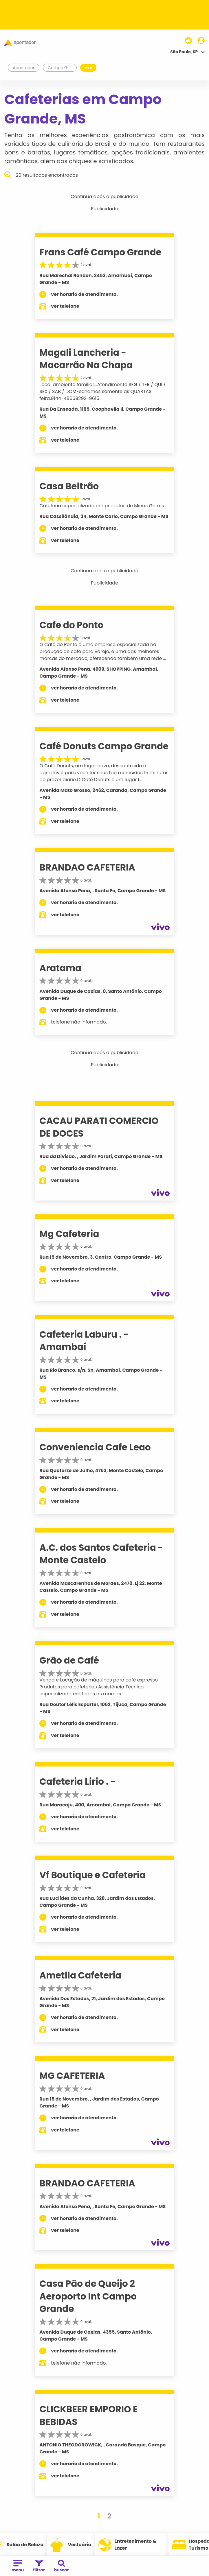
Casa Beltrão (69, 486)
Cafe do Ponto (71, 625)
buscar (61, 2566)
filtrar (39, 2566)
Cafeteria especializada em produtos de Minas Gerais (101, 505)
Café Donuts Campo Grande (103, 746)
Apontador (24, 68)
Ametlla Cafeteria (80, 1975)
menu (18, 2566)
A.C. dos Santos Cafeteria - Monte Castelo (101, 1553)
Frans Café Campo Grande (100, 252)
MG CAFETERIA (72, 2075)
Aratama (60, 968)
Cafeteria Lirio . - (77, 1781)
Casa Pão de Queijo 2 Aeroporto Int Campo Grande (87, 2296)
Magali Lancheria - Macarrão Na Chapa (86, 358)
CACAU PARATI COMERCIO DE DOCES (98, 1126)
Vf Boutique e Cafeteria (92, 1875)
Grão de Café (69, 1660)
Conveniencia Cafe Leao (95, 1447)
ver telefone (65, 306)
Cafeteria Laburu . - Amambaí (84, 1340)
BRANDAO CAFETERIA (87, 867)
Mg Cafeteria (69, 1233)
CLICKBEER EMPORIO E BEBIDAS (88, 2415)
